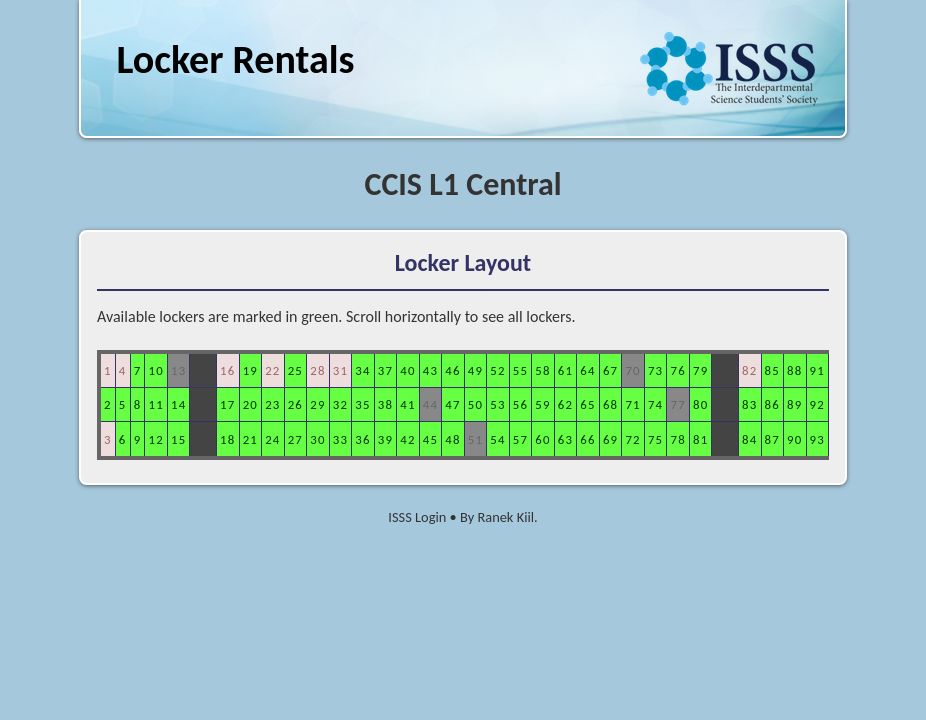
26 (295, 404)
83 (749, 404)
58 (542, 370)
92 (817, 404)
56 (520, 404)
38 (385, 404)
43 (430, 370)
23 (272, 404)
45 (430, 439)
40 (407, 370)
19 (250, 370)
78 (677, 439)
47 (452, 404)
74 (655, 404)
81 (700, 439)
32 (340, 404)
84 (749, 439)
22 (272, 370)
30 (317, 439)
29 (317, 404)
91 (817, 370)
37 (385, 370)
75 (655, 439)
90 (794, 439)
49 (475, 370)
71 (632, 404)
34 (362, 370)
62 (565, 404)
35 (362, 404)
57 (520, 439)
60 (542, 439)
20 (250, 404)
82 (749, 370)
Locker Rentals (235, 59)
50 (475, 404)
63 (565, 439)
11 (155, 404)
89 (794, 404)
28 (317, 370)
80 (700, 404)
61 (565, 370)
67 (610, 370)
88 (794, 370)
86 (772, 404)
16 (227, 370)
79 (700, 370)
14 (178, 404)
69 (610, 439)
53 (497, 404)
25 (295, 370)
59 (542, 404)
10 (155, 370)
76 (677, 370)
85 (772, 370)
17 (227, 404)
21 (250, 439)
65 (587, 404)
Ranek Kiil (505, 517)
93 (817, 439)
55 (520, 370)
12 (155, 439)
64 (587, 370)
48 (452, 439)
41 (407, 404)
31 (340, 370)
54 (497, 439)
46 (452, 370)
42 (407, 439)
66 (587, 439)
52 (497, 370)
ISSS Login (417, 517)
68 (610, 404)
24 (272, 439)
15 (178, 439)
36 (362, 439)
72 (632, 439)
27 (295, 439)
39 (385, 439)
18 (227, 439)
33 (340, 439)
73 (655, 370)
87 (772, 439)
